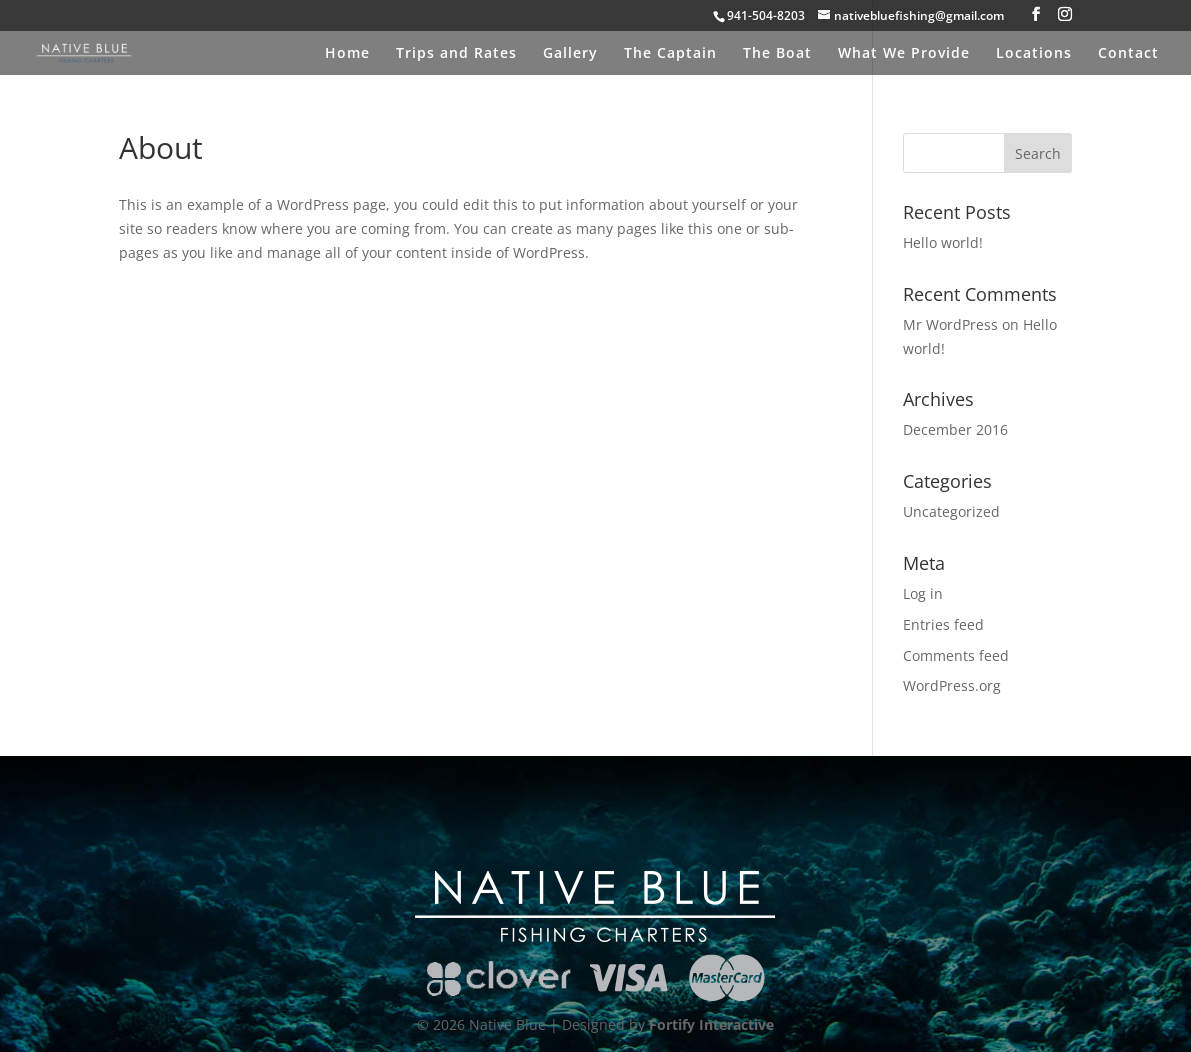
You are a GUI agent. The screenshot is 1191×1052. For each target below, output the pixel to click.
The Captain (670, 54)
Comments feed (956, 655)
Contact (1128, 54)
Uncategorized (951, 511)
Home (347, 54)
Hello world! (943, 242)
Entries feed (943, 624)
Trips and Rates (456, 54)
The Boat (777, 54)
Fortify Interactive (711, 1024)
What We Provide (904, 54)
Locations (1034, 54)
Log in (923, 593)
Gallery (570, 54)
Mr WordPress (950, 324)
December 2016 (955, 429)
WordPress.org (952, 685)
